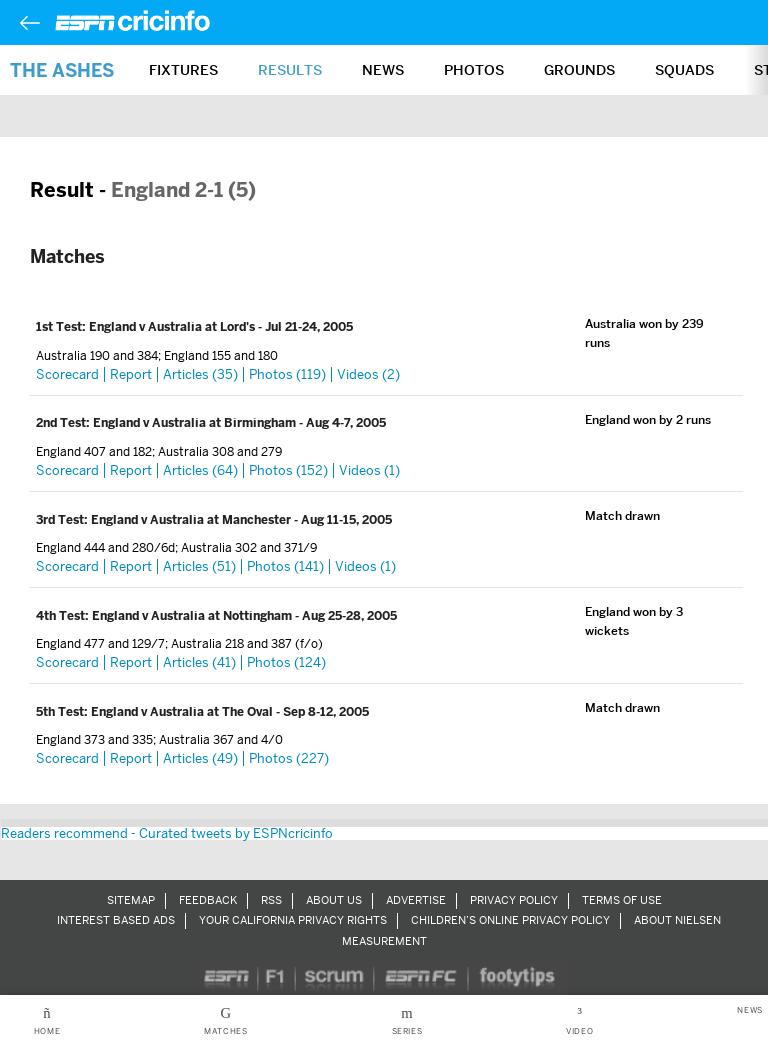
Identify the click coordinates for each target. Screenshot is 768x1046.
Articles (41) (199, 662)
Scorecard (67, 374)
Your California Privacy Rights (293, 920)
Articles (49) (200, 758)
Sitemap (131, 900)
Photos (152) (288, 470)
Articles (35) (200, 374)
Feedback (208, 900)
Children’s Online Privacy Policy (510, 920)
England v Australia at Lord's (173, 327)
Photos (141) (285, 566)
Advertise (416, 900)
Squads (684, 70)
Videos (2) (368, 374)
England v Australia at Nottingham (193, 616)
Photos (474, 70)
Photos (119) (287, 374)
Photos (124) (286, 662)
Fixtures (183, 70)
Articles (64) (200, 470)
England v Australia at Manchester (192, 520)
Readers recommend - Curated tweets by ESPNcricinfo (167, 833)
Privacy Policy (514, 900)
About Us (334, 900)
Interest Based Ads (116, 920)
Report (131, 374)
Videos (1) (369, 470)
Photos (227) (289, 758)
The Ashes (62, 70)
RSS (271, 900)
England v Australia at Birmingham (196, 423)
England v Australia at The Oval (183, 712)
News (383, 70)
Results (290, 70)
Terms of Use (622, 900)
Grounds (579, 70)
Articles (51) (199, 566)
